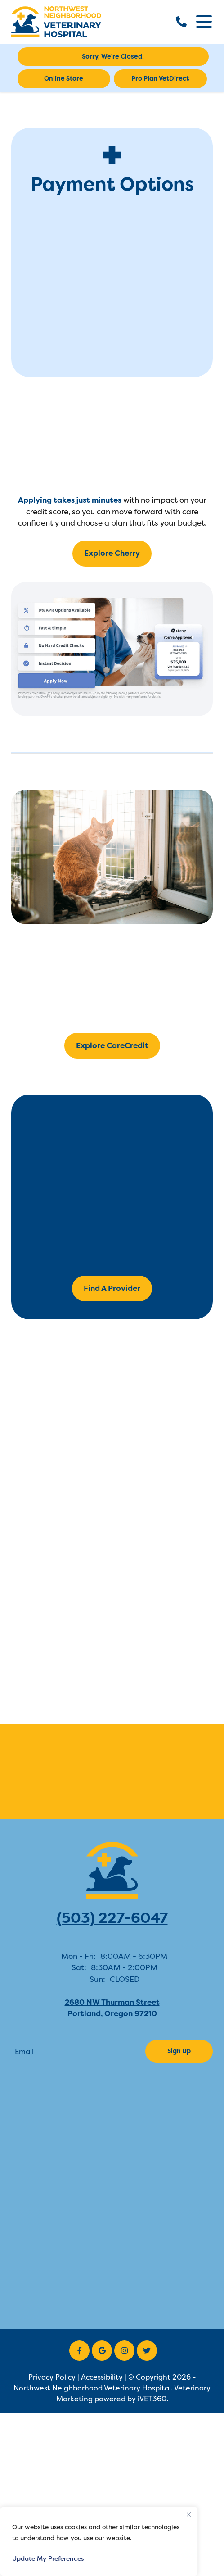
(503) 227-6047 (112, 1918)
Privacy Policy (52, 2377)
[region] (99, 2541)
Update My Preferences (48, 2558)
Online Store (63, 78)
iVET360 (152, 2398)
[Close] (188, 2514)
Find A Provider (112, 1288)
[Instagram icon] (124, 2350)
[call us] (181, 22)
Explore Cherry (112, 553)
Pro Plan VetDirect (160, 78)
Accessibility (102, 2377)
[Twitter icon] (147, 2350)
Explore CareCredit (112, 1045)
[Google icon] (102, 2350)
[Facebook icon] (79, 2350)
